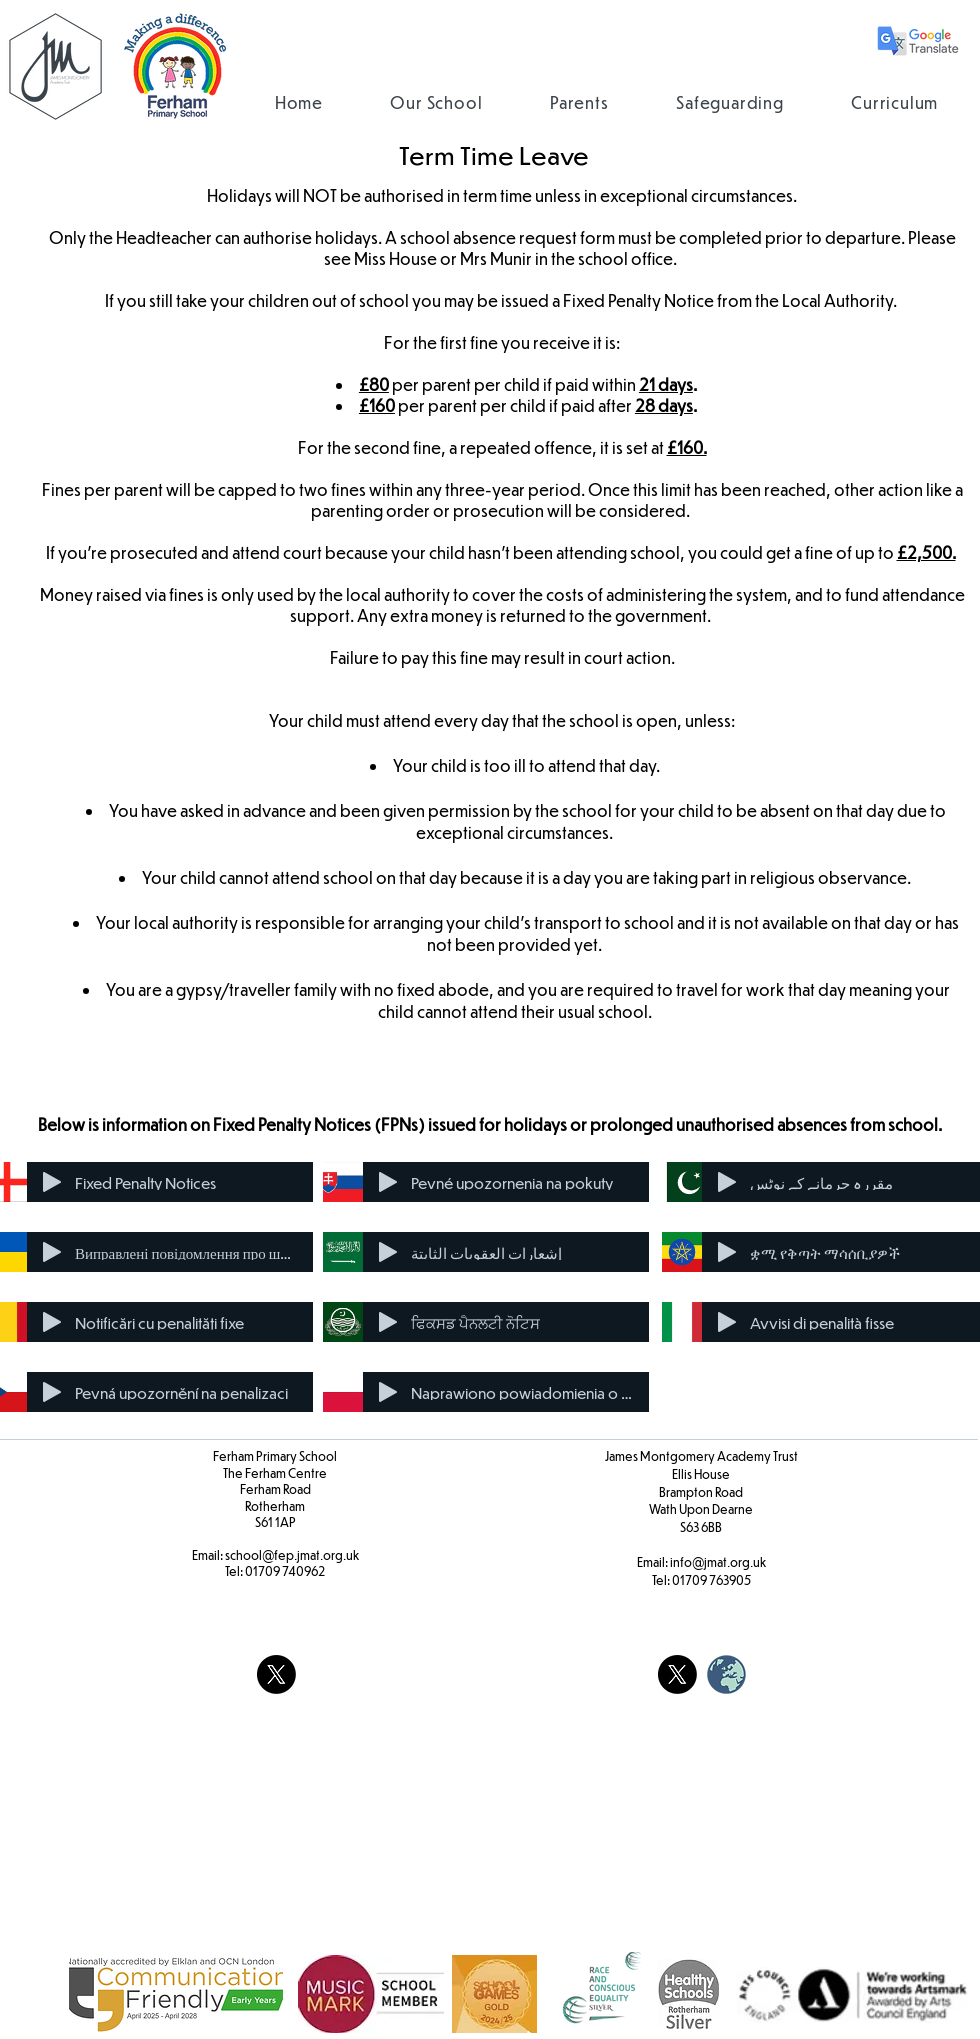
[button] (437, 103)
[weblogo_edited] (726, 1674)
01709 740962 (285, 1571)
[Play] (52, 1182)
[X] (276, 1674)
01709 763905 (711, 1580)
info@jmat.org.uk (718, 1562)
